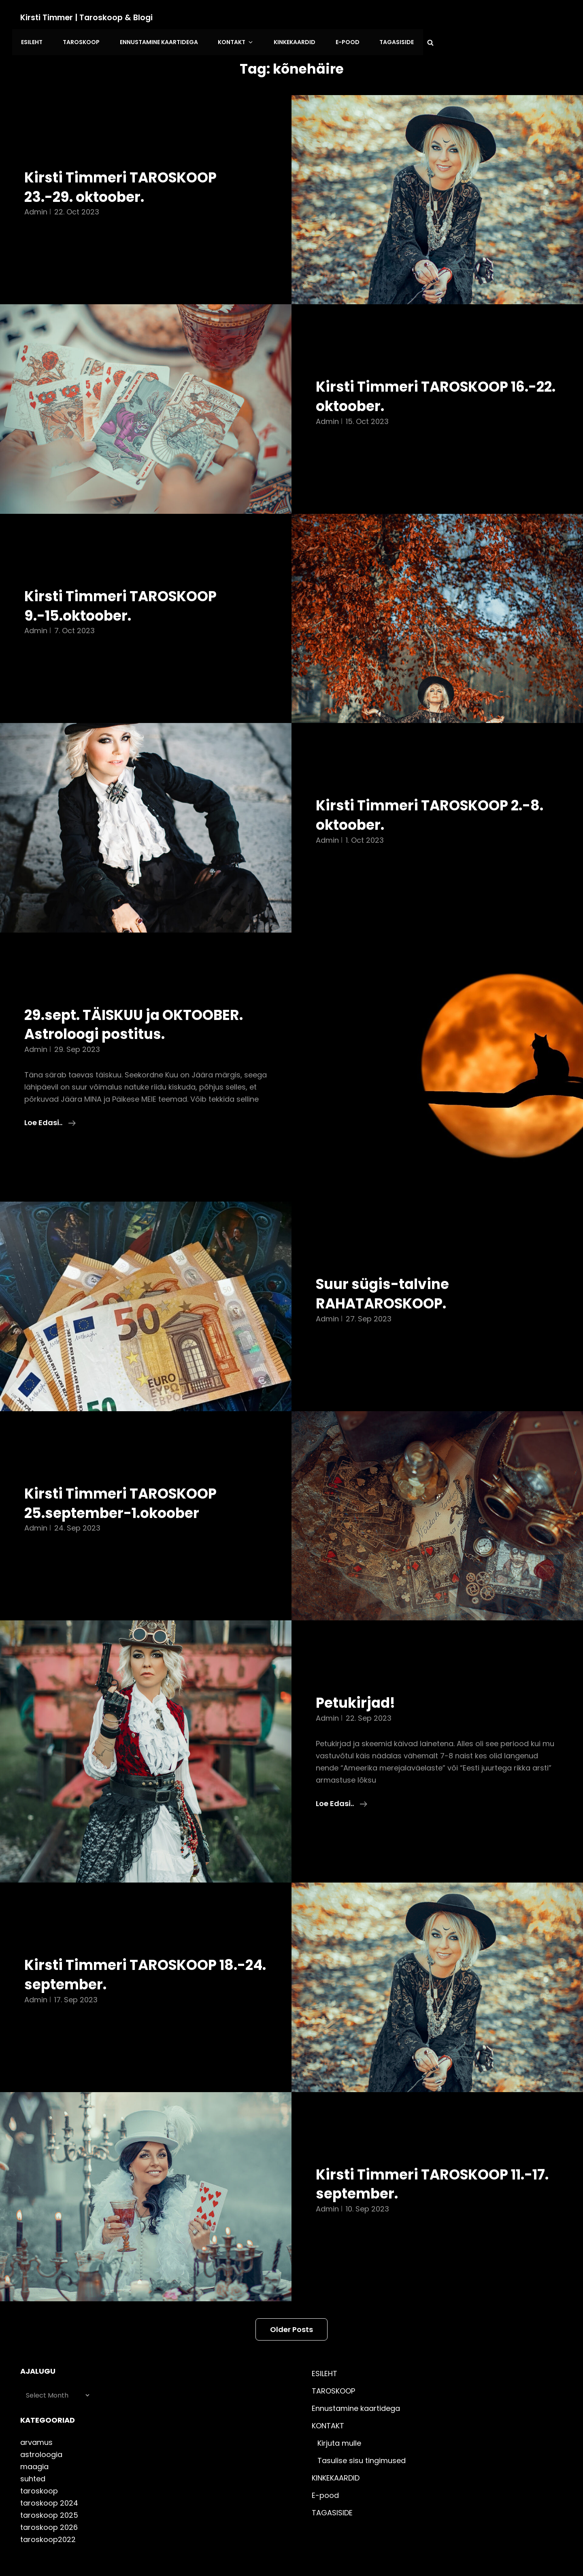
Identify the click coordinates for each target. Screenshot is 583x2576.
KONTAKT (378, 17)
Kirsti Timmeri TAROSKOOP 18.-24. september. (128, 1948)
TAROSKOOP (226, 17)
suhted (32, 2453)
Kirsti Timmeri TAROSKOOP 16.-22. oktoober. (419, 370)
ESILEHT (179, 17)
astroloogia (41, 2428)
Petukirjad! (359, 1676)
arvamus (36, 2416)
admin (35, 186)
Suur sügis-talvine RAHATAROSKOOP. (388, 1267)
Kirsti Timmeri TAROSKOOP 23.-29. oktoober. (128, 161)
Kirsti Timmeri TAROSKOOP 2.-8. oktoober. (419, 789)
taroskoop (39, 2465)
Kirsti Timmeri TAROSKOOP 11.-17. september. (419, 2157)
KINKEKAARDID (432, 17)
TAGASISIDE (531, 17)
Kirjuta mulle (339, 2417)
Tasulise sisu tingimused (361, 2435)
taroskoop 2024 (49, 2477)
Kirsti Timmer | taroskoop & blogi (88, 17)
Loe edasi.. (50, 1097)
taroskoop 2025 (49, 2489)
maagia (34, 2441)
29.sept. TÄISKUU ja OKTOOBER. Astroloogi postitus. (142, 998)
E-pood (484, 17)
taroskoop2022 (48, 2513)
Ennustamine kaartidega (302, 17)
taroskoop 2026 (49, 2501)
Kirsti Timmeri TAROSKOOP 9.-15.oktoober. (128, 579)
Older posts (291, 2303)
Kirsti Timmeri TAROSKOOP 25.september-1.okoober (128, 1477)
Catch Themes (403, 2553)
